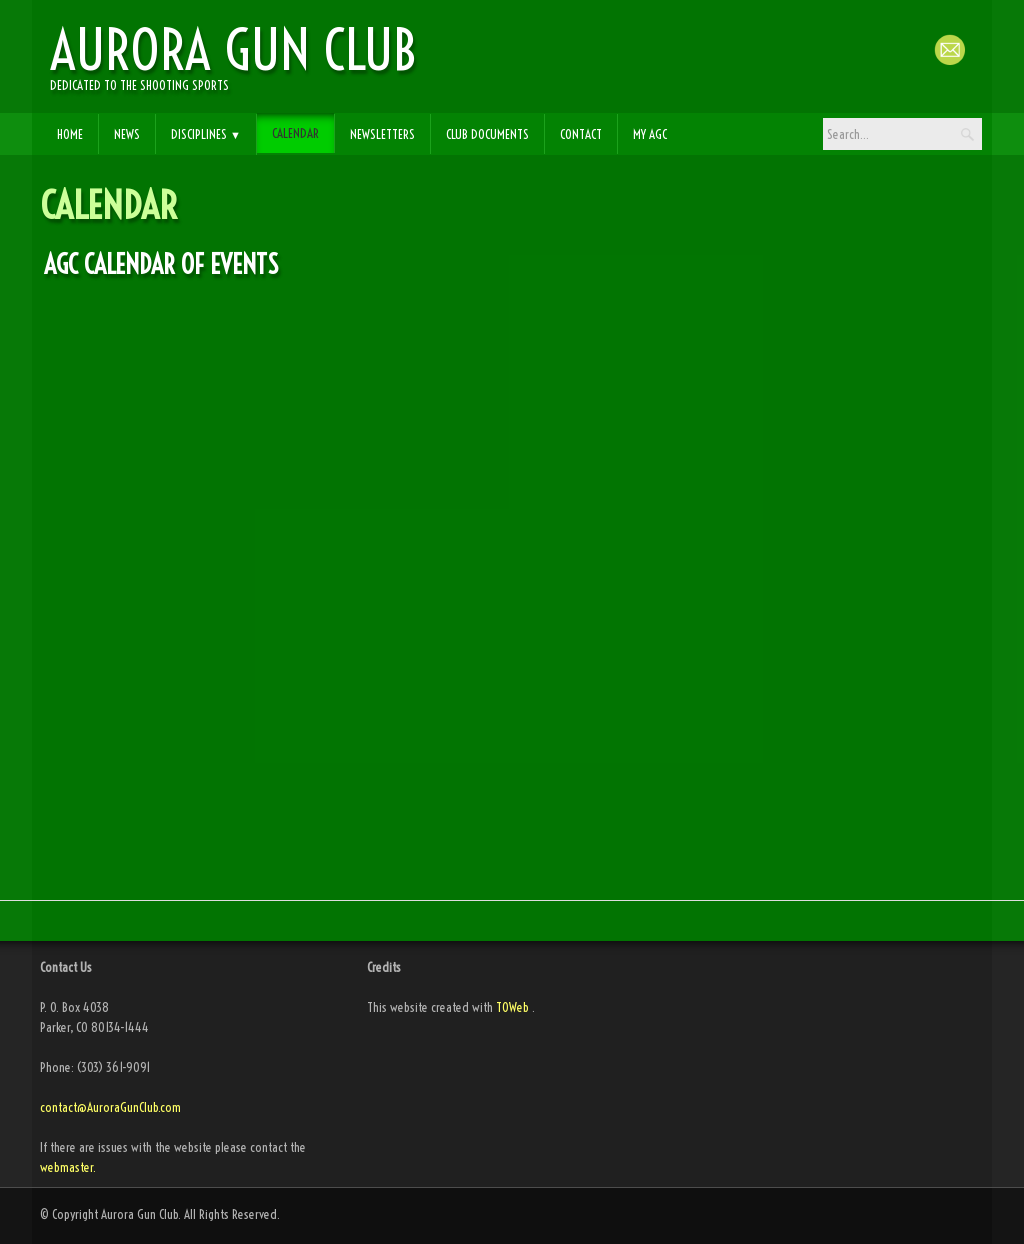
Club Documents (487, 134)
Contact (581, 134)
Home (70, 134)
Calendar (295, 133)
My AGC (650, 134)
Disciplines (206, 134)
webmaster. (68, 1167)
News (127, 134)
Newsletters (382, 134)
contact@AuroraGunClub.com (112, 1107)
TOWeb (512, 1007)
